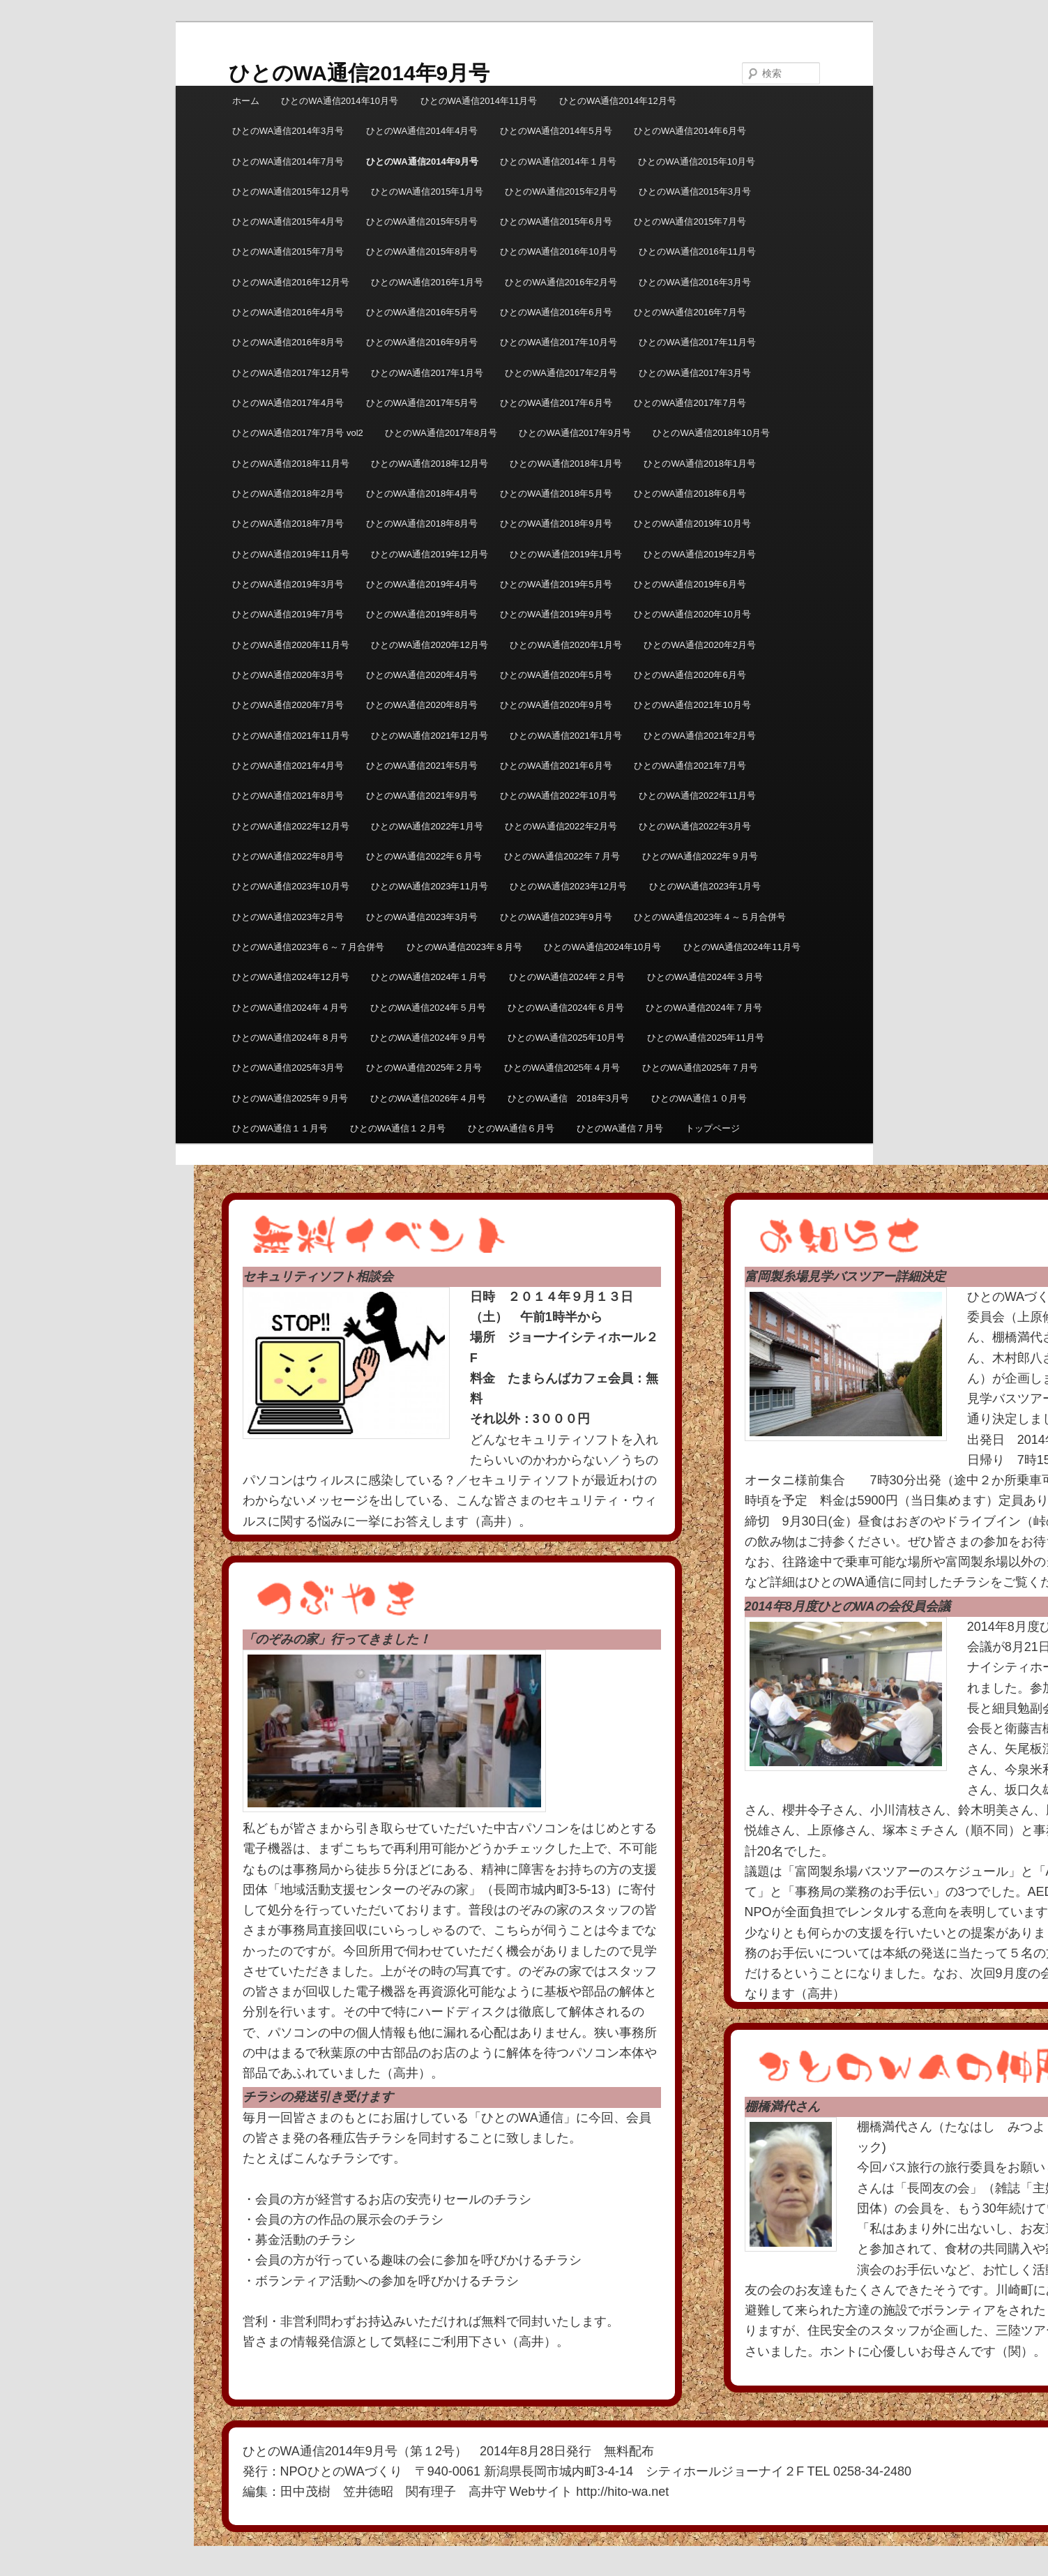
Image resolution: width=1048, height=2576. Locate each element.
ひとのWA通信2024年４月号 (290, 1007)
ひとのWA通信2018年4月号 (422, 493)
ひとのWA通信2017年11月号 (697, 342)
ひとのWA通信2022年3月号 (695, 826)
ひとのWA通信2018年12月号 (429, 463)
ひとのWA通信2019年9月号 (556, 614)
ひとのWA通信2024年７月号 (703, 1007)
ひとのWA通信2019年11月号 (290, 554)
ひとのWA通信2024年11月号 (741, 947)
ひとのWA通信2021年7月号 (690, 765)
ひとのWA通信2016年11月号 (697, 251)
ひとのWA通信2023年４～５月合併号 (710, 917)
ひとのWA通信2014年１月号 (558, 161)
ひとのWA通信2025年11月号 (705, 1037)
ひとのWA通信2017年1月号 (427, 373)
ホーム (245, 101)
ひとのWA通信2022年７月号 (562, 856)
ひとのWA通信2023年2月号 (288, 917)
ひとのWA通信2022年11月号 (697, 795)
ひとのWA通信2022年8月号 (288, 856)
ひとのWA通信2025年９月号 (290, 1098)
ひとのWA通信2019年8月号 (422, 614)
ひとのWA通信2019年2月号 (700, 554)
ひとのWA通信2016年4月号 (288, 312)
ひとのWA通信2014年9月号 (359, 72)
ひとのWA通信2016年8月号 (288, 342)
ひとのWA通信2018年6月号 (690, 493)
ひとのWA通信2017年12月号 (290, 373)
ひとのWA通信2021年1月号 (566, 735)
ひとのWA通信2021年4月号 (288, 765)
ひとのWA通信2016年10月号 (558, 251)
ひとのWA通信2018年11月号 (290, 463)
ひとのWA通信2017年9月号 (575, 433)
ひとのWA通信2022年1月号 (427, 826)
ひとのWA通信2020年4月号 (422, 675)
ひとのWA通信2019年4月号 (422, 584)
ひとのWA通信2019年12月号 (429, 554)
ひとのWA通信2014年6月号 (690, 131)
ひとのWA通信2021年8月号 (288, 795)
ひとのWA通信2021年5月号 (422, 765)
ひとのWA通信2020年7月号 (288, 705)
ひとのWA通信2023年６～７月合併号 (308, 947)
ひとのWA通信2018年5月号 (556, 493)
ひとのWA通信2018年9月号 (556, 523)
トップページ (712, 1128)
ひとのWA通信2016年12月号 (290, 282)
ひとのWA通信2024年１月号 (429, 977)
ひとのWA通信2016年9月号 (422, 342)
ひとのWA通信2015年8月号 (422, 251)
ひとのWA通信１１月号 (280, 1128)
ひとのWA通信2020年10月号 (692, 614)
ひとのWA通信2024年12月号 (290, 977)
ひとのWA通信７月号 (620, 1128)
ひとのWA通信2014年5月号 (556, 131)
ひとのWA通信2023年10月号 (290, 886)
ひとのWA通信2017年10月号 (558, 342)
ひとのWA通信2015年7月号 (690, 221)
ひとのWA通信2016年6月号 (556, 312)
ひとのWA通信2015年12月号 (290, 191)
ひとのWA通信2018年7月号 (288, 523)
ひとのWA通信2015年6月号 (556, 221)
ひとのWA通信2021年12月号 (429, 735)
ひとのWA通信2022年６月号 (424, 856)
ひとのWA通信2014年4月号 (422, 131)
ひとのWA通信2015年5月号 (422, 221)
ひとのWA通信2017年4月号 (288, 403)
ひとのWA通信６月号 (511, 1128)
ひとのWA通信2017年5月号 (422, 403)
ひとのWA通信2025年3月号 (288, 1067)
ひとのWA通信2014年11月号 (479, 101)
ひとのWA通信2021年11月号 (290, 735)
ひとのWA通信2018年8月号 (422, 523)
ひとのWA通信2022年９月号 (700, 856)
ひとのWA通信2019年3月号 (288, 584)
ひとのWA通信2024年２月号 (567, 977)
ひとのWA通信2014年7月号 (288, 161)
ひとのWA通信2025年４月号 (562, 1067)
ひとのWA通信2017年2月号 (561, 373)
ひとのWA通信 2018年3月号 (568, 1098)
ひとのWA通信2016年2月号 (561, 282)
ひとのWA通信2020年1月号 (566, 645)
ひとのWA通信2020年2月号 (700, 645)
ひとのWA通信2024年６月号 (565, 1007)
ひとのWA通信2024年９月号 (428, 1037)
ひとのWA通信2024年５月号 (428, 1007)
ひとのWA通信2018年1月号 (566, 463)
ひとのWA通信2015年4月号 (288, 221)
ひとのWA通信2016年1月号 (427, 282)
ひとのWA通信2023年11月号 (429, 886)
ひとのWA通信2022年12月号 (290, 826)
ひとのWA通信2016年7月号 (690, 312)
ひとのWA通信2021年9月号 (422, 795)
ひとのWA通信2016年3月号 (695, 282)
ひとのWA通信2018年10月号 (711, 433)
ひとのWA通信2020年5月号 (556, 675)
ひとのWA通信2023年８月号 (464, 947)
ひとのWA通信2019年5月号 (556, 584)
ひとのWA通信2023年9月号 (556, 917)
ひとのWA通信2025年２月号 (424, 1067)
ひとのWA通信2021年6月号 (556, 765)
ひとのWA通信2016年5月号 (422, 312)
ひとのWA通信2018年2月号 (288, 493)
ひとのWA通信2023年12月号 (568, 886)
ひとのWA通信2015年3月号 (695, 191)
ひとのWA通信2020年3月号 (288, 675)
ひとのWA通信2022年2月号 (561, 826)
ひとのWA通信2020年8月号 (422, 705)
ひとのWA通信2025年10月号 (566, 1037)
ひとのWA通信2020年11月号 (290, 645)
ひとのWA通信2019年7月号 (288, 614)
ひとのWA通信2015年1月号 (427, 191)
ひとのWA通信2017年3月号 (695, 373)
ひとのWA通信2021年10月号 (692, 705)
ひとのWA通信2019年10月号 (692, 523)
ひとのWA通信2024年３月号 (705, 977)
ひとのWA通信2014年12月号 (617, 101)
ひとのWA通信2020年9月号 (556, 705)
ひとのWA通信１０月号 (699, 1098)
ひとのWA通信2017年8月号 (441, 433)
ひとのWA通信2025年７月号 (700, 1067)
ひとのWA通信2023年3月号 (422, 917)
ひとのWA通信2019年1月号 (566, 554)
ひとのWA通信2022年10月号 (558, 795)
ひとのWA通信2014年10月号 (339, 101)
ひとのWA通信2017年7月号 (690, 403)
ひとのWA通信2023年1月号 (705, 886)
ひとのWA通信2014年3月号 (288, 131)
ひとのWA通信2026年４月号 (428, 1098)
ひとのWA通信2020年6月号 (690, 675)
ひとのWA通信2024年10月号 (602, 947)
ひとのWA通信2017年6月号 (556, 403)
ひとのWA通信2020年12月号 (429, 645)
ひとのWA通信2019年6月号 (690, 584)
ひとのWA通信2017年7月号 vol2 (297, 433)
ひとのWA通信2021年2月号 (700, 735)
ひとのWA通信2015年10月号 (696, 161)
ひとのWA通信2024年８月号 (290, 1037)
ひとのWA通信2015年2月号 (561, 191)
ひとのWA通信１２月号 (398, 1128)
